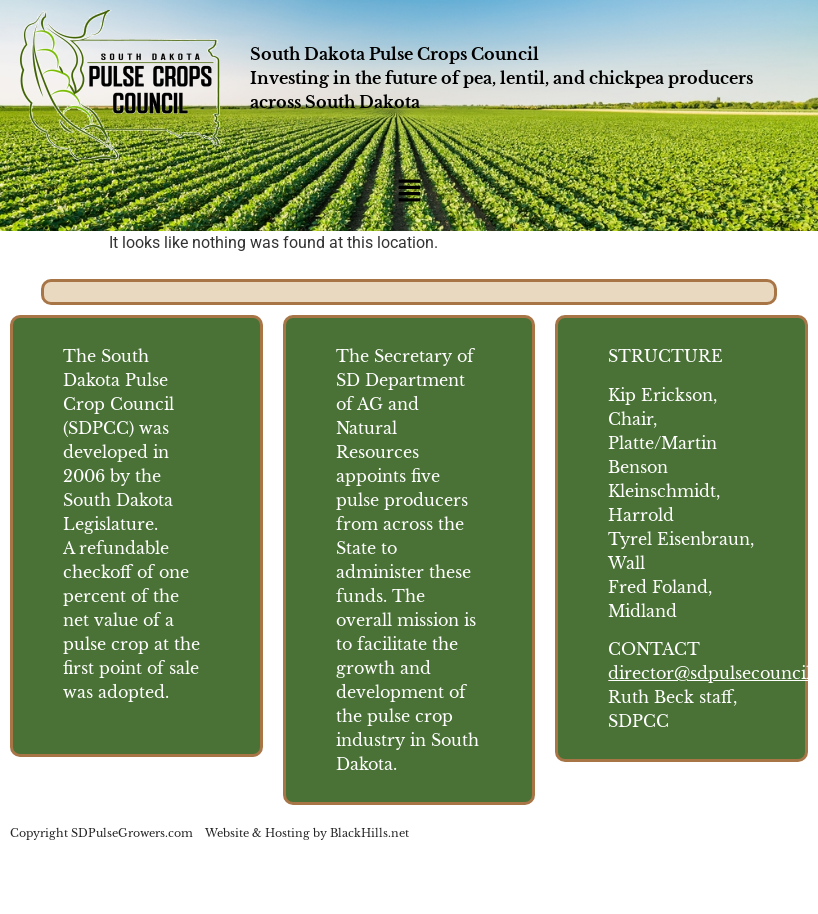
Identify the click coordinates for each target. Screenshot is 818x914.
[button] (409, 192)
